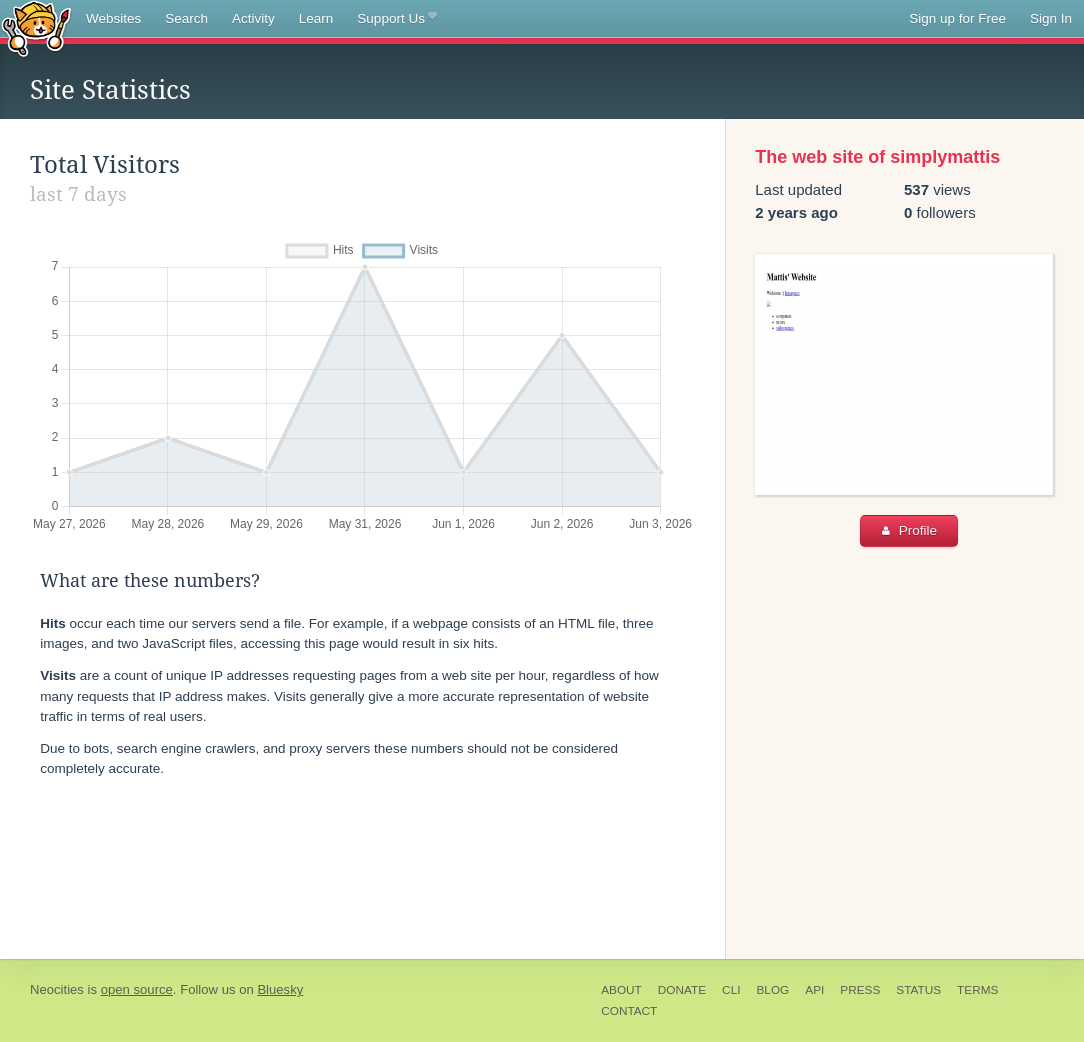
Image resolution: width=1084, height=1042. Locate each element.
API (814, 990)
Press (860, 990)
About (621, 990)
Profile (909, 530)
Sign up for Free (957, 18)
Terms (977, 990)
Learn (316, 18)
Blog (772, 990)
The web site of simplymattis (877, 157)
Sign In (1051, 18)
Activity (253, 18)
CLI (731, 990)
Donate (682, 990)
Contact (629, 1011)
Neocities (57, 989)
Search (186, 18)
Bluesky (280, 989)
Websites (113, 18)
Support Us (396, 19)
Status (918, 990)
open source (137, 989)
